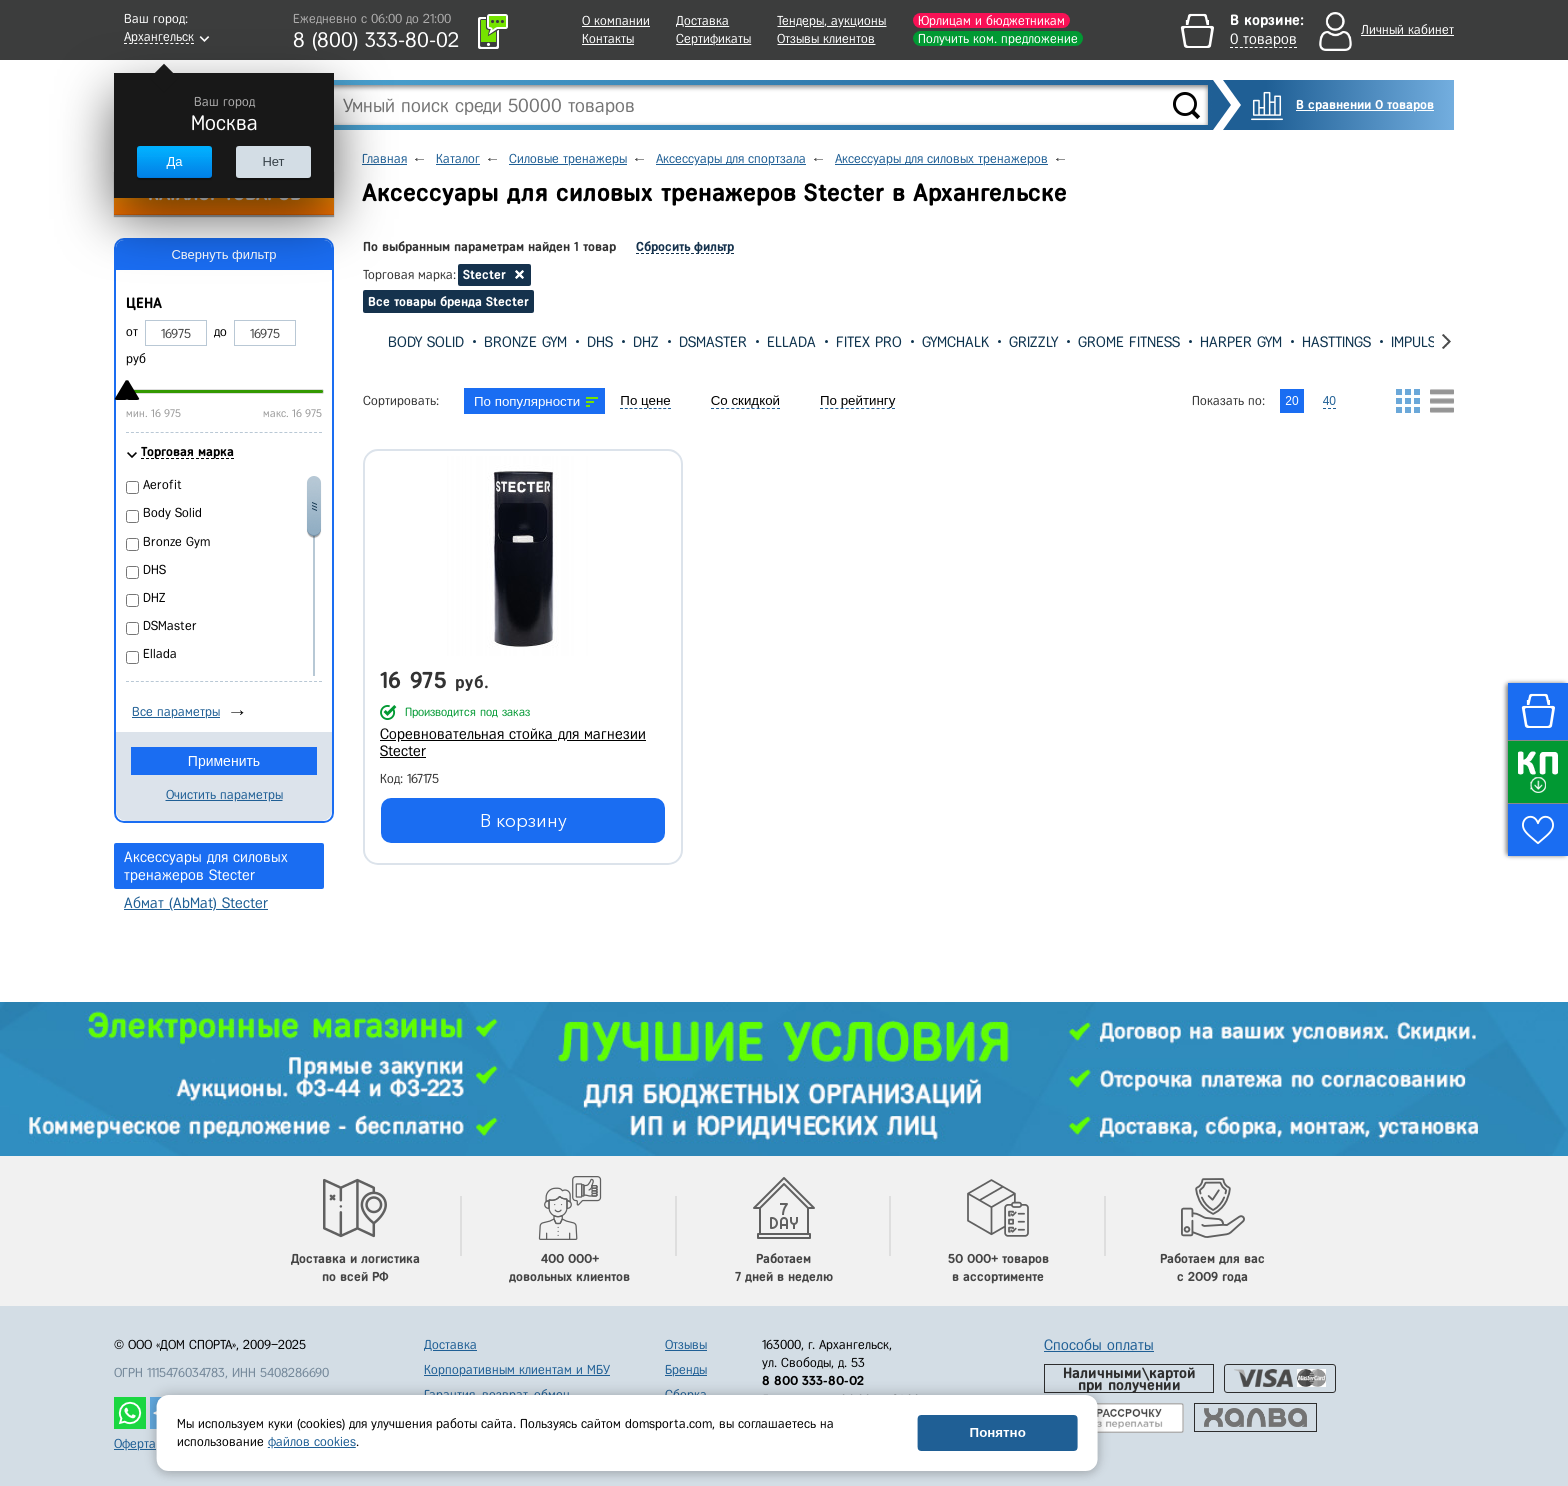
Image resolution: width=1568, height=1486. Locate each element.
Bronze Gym (525, 342)
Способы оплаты (1099, 1345)
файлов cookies (312, 1441)
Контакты (608, 38)
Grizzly (1033, 342)
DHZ (646, 342)
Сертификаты (713, 38)
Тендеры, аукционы (831, 20)
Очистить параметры (224, 794)
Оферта (135, 1443)
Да (174, 161)
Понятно (998, 1432)
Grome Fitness (1129, 342)
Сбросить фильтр (685, 246)
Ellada (791, 342)
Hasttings (1336, 342)
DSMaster (713, 342)
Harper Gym (1241, 342)
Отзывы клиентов (826, 38)
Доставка (702, 20)
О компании (616, 20)
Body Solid (426, 342)
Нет (273, 161)
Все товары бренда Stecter (448, 301)
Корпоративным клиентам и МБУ (517, 1369)
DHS (600, 342)
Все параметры (176, 711)
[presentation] (370, 341)
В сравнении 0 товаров (1365, 104)
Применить (224, 761)
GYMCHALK (955, 342)
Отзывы (686, 1344)
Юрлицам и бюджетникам (991, 20)
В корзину (523, 821)
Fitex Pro (869, 342)
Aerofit (162, 484)
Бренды (686, 1369)
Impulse (1417, 342)
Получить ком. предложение (998, 38)
